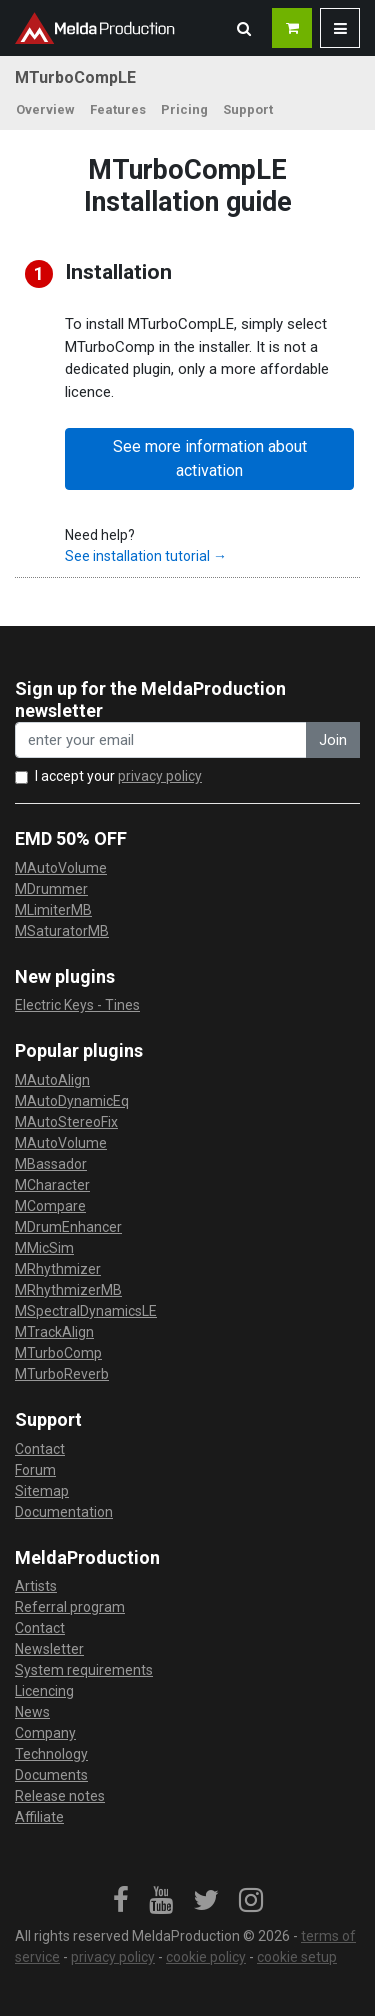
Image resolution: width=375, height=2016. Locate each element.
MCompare (50, 1206)
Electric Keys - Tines (77, 1005)
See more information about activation (210, 458)
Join (333, 740)
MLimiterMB (53, 910)
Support (248, 109)
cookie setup (297, 1957)
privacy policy (160, 776)
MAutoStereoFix (66, 1122)
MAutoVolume (61, 868)
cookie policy (206, 1957)
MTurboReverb (62, 1374)
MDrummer (51, 889)
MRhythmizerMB (68, 1290)
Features (118, 109)
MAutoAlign (52, 1080)
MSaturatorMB (62, 931)
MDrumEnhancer (68, 1227)
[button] (244, 28)
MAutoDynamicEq (72, 1101)
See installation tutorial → (146, 556)
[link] (121, 1901)
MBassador (51, 1164)
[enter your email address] (161, 740)
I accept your (118, 776)
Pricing (184, 109)
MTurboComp (58, 1353)
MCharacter (52, 1185)
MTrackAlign (54, 1332)
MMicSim (44, 1248)
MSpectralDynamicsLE (86, 1311)
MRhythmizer (58, 1269)
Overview (45, 109)
